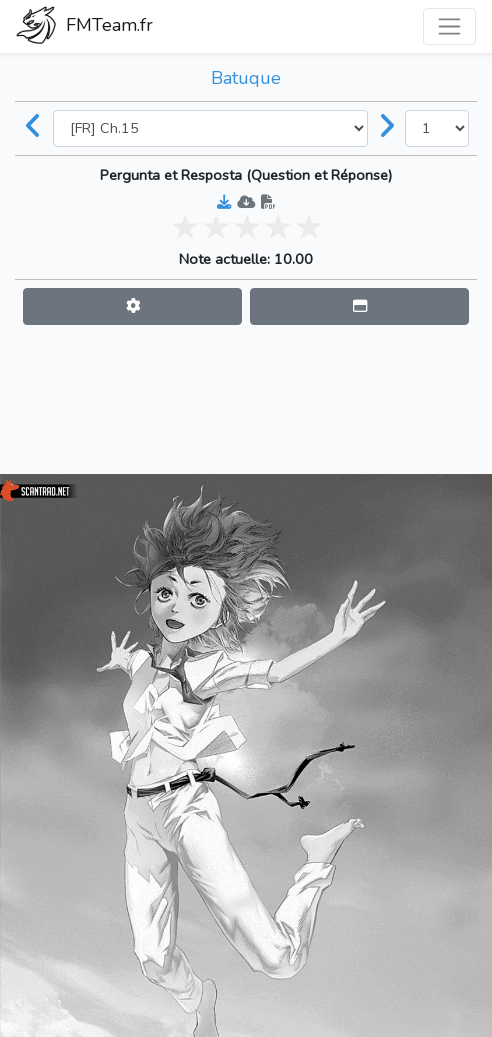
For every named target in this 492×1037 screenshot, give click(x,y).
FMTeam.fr (84, 27)
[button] (132, 306)
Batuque (246, 78)
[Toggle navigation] (449, 26)
